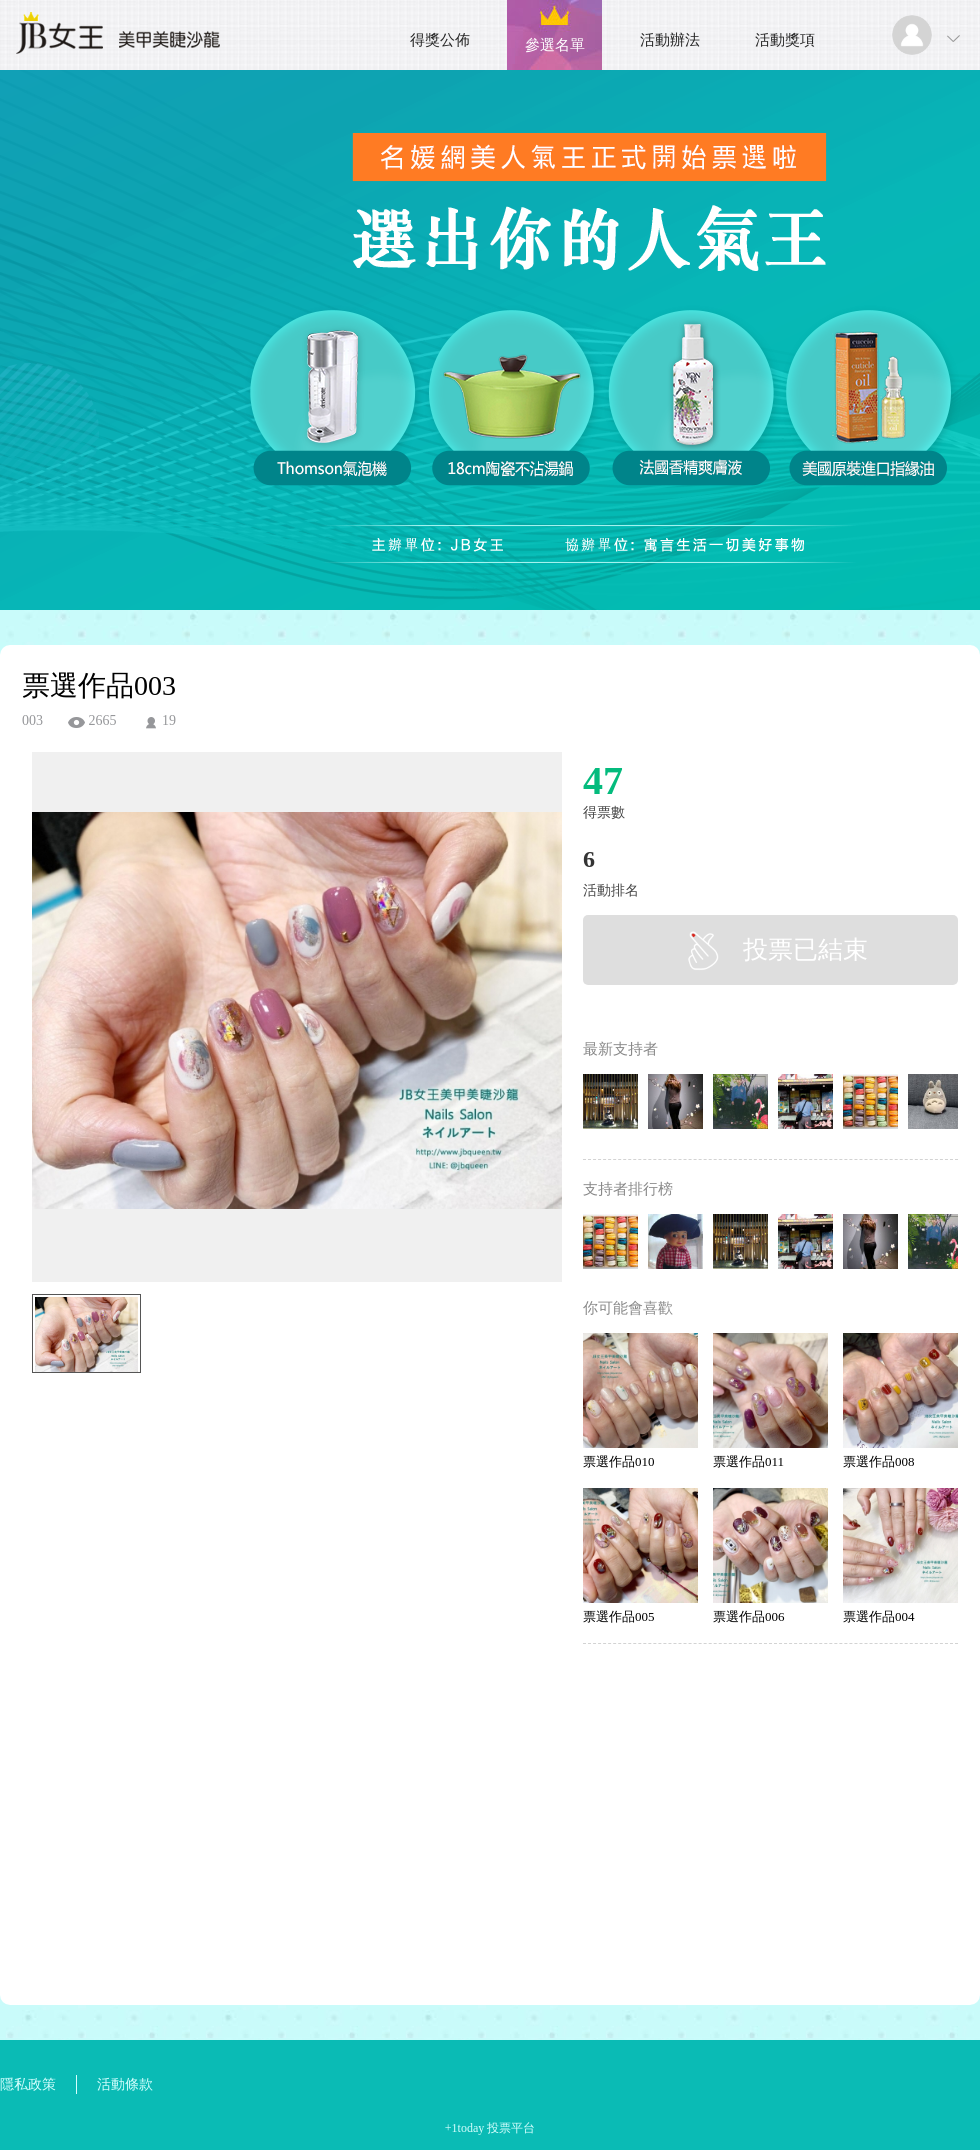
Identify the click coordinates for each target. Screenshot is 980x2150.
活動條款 (125, 2084)
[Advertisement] (266, 1472)
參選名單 (555, 45)
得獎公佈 (440, 40)
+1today (464, 2128)
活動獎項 (785, 40)
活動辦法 (670, 40)
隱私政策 (28, 2084)
